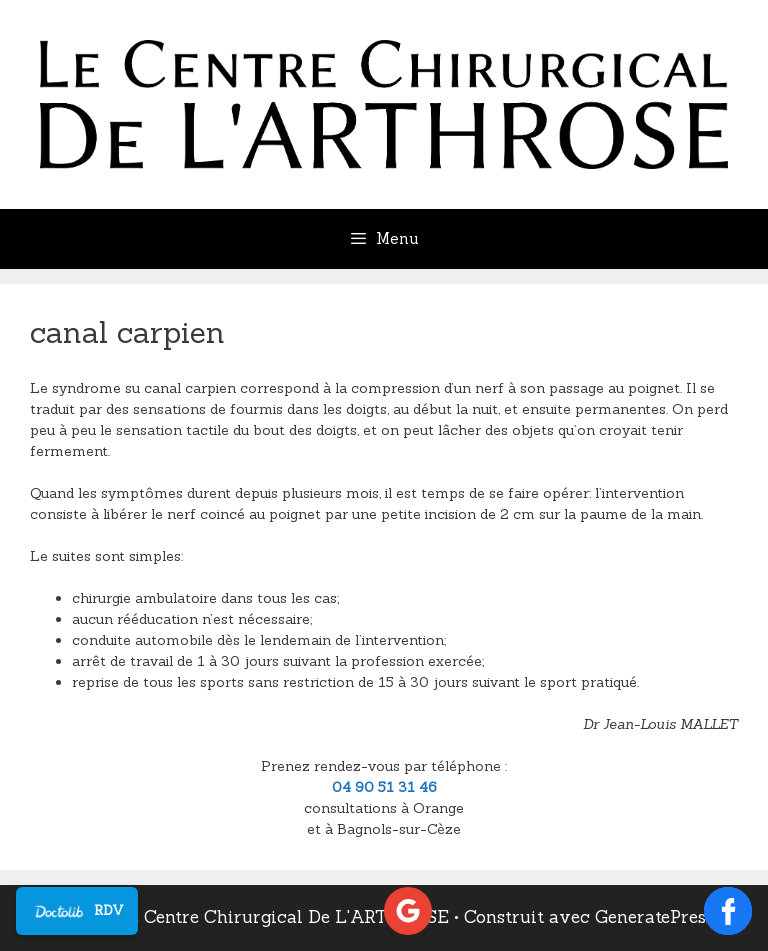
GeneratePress (654, 917)
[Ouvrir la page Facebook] (728, 911)
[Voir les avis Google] (408, 911)
